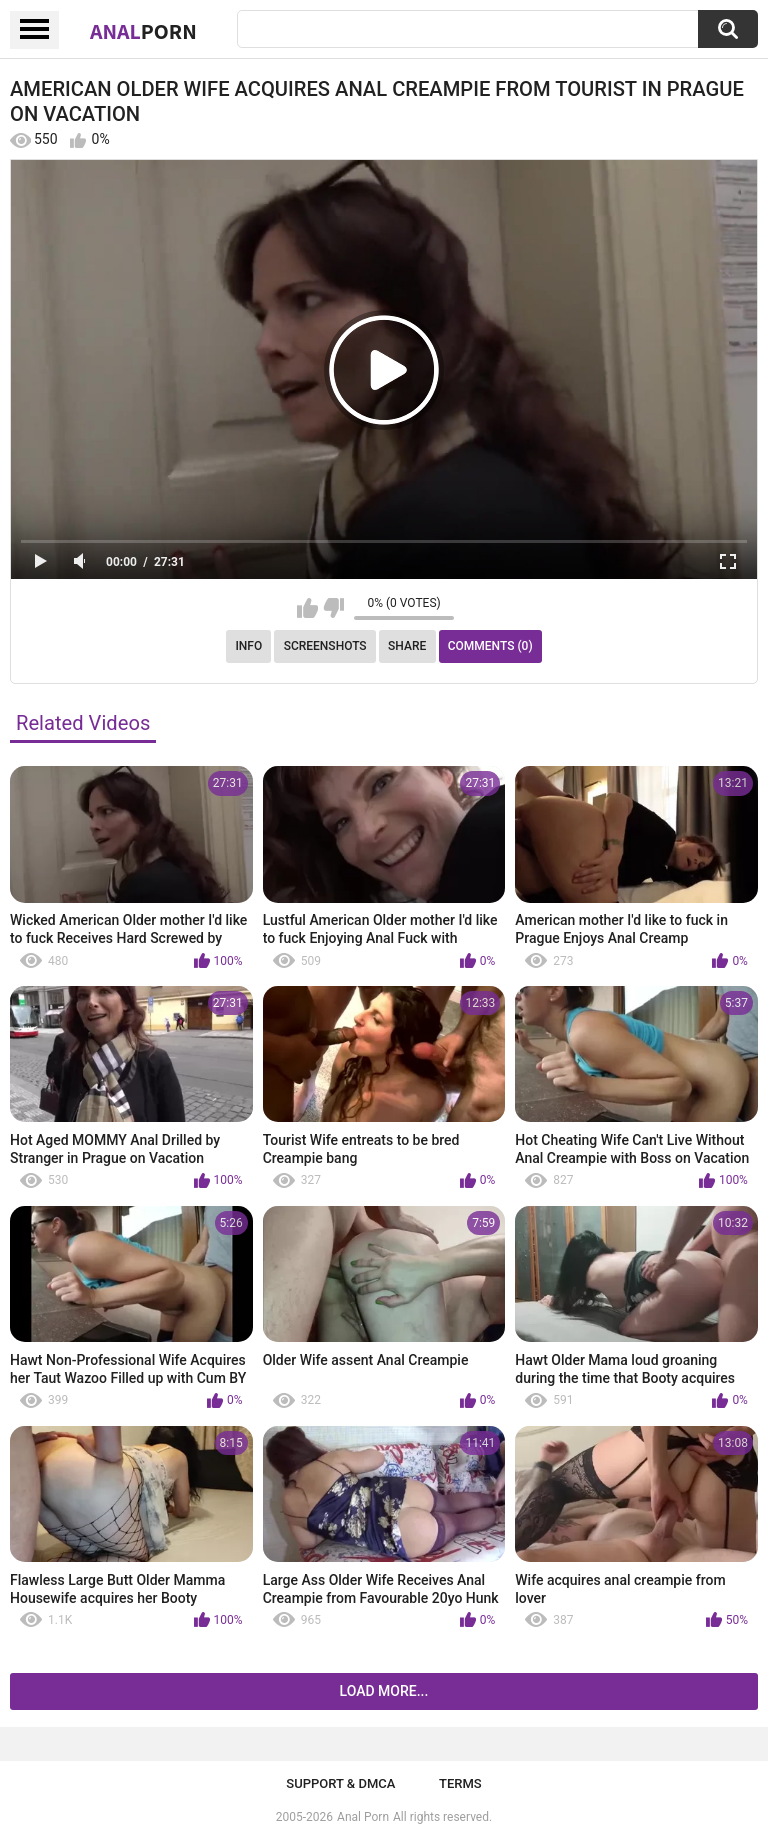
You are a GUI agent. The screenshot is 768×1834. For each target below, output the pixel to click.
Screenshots (325, 646)
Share (407, 646)
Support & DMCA (340, 1783)
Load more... (384, 1691)
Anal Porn (363, 1817)
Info (248, 646)
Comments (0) (490, 646)
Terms (460, 1783)
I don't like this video (333, 608)
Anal (143, 31)
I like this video (307, 608)
